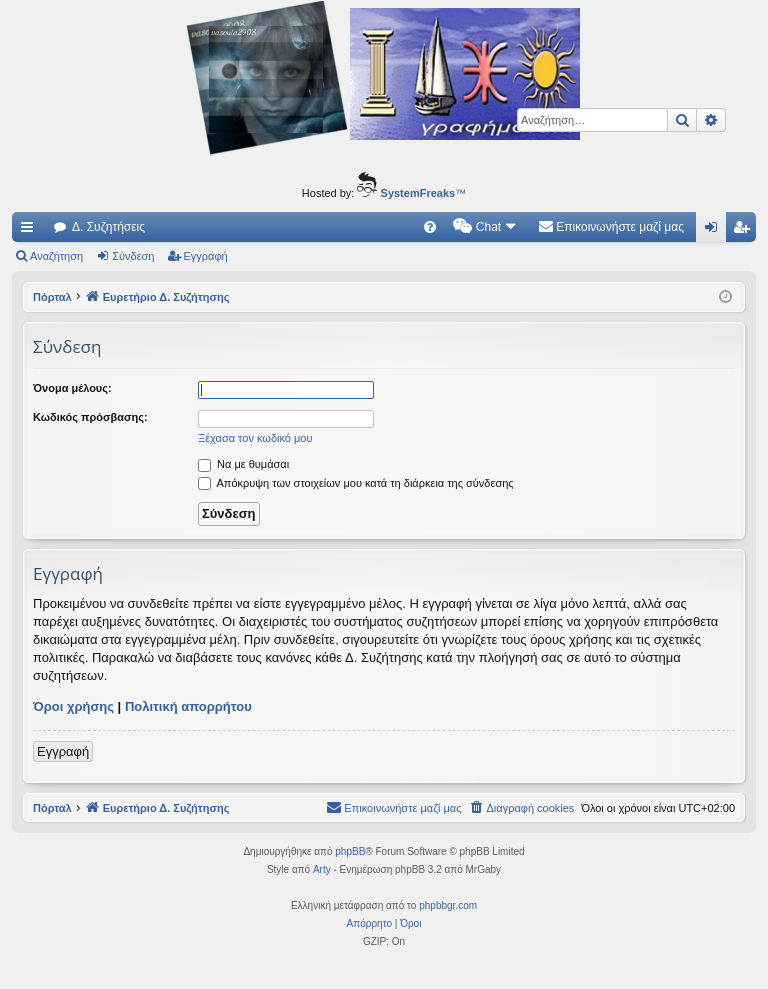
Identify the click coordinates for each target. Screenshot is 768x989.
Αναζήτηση (56, 256)
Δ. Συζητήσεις (108, 227)
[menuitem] (430, 227)
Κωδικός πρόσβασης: (90, 417)
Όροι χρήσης (73, 706)
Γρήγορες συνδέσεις (31, 231)
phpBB (350, 851)
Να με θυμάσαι (243, 464)
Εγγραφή (206, 256)
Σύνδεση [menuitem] (715, 231)
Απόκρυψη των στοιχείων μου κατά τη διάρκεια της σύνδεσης (356, 483)
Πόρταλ (52, 297)
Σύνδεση (133, 256)
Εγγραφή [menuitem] (745, 231)
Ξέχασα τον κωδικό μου (255, 438)
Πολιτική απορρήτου (188, 706)
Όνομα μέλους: (72, 388)
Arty (322, 869)
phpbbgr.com (448, 905)
